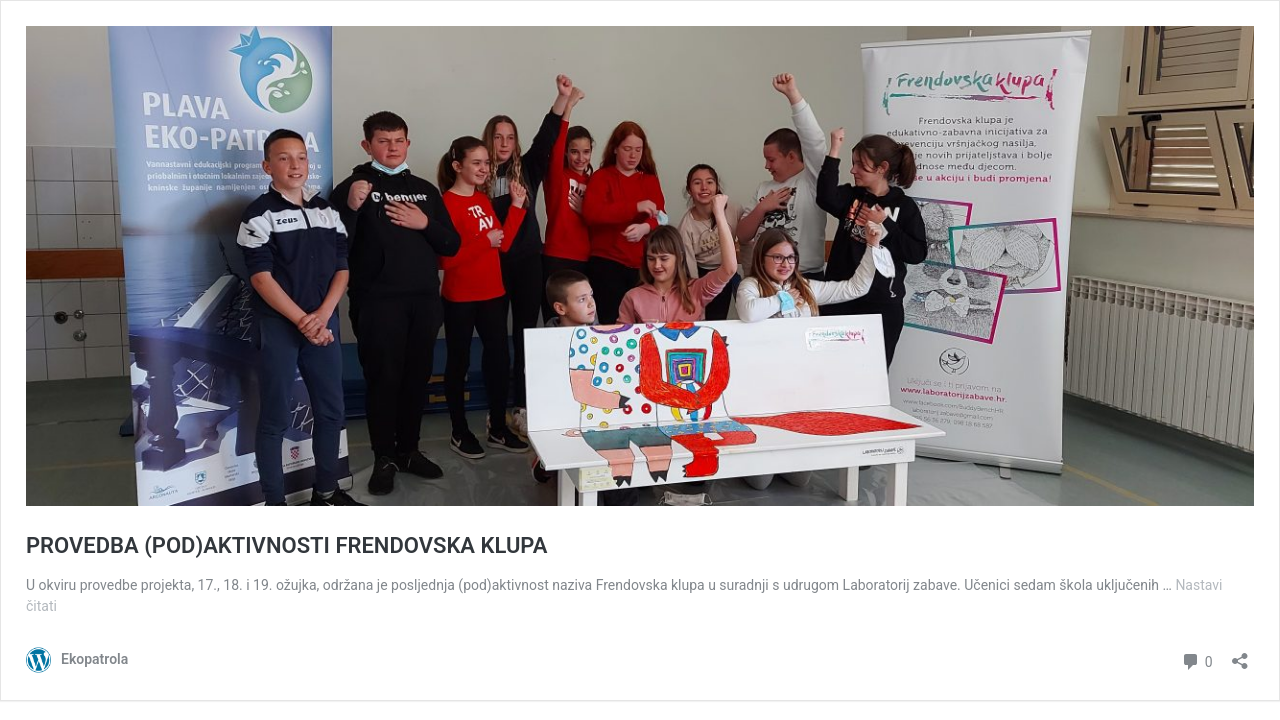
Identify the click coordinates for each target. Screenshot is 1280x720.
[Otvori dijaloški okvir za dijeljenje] (1240, 654)
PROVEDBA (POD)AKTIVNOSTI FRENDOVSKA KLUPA (286, 545)
